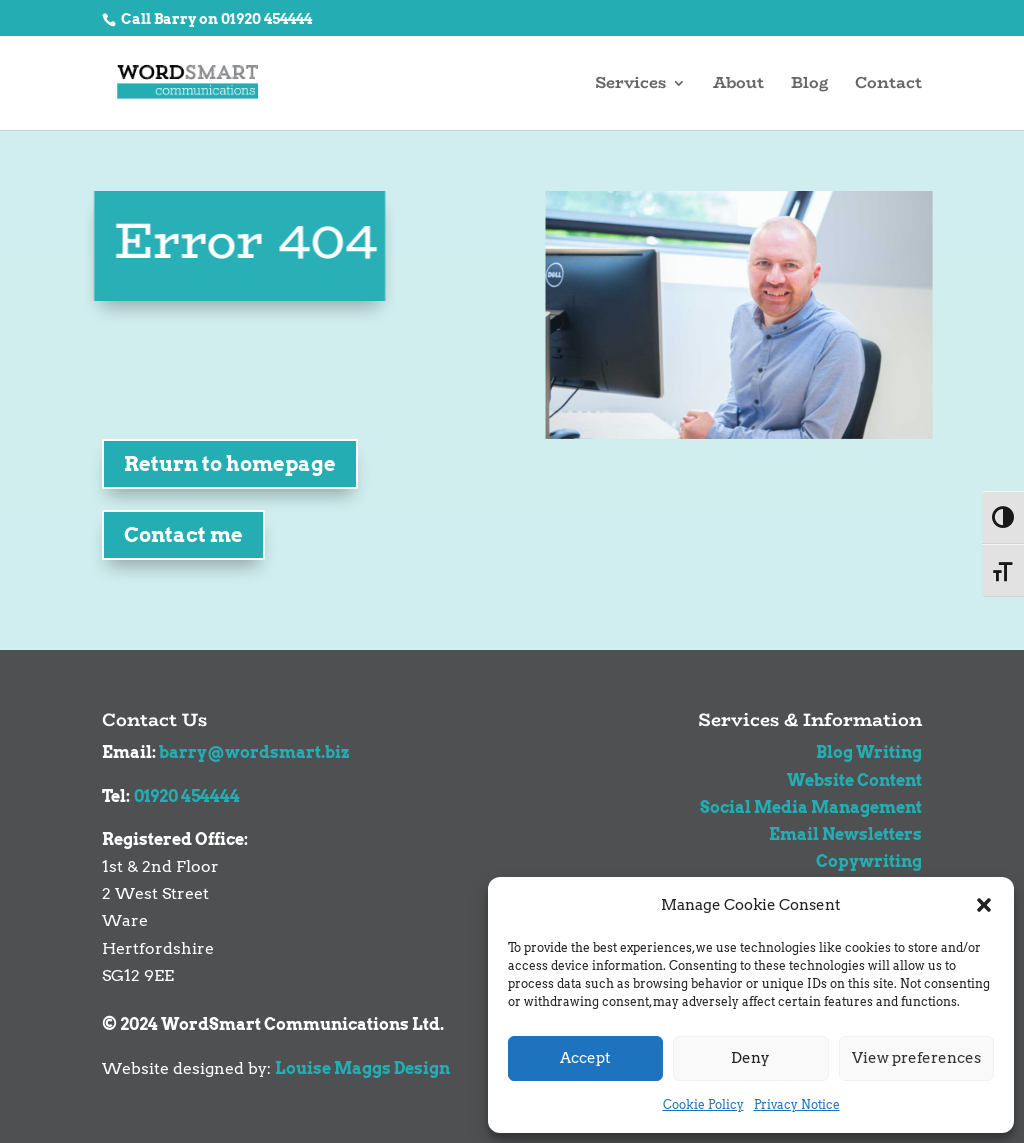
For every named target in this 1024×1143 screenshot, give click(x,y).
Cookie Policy (703, 1104)
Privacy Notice (797, 1104)
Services (630, 85)
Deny (750, 1058)
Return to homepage (230, 464)
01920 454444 (187, 796)
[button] (984, 905)
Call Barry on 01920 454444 (215, 19)
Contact (888, 85)
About (738, 85)
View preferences (916, 1058)
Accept (585, 1058)
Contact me (183, 535)
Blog (809, 85)
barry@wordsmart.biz (254, 752)
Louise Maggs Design (362, 1068)
